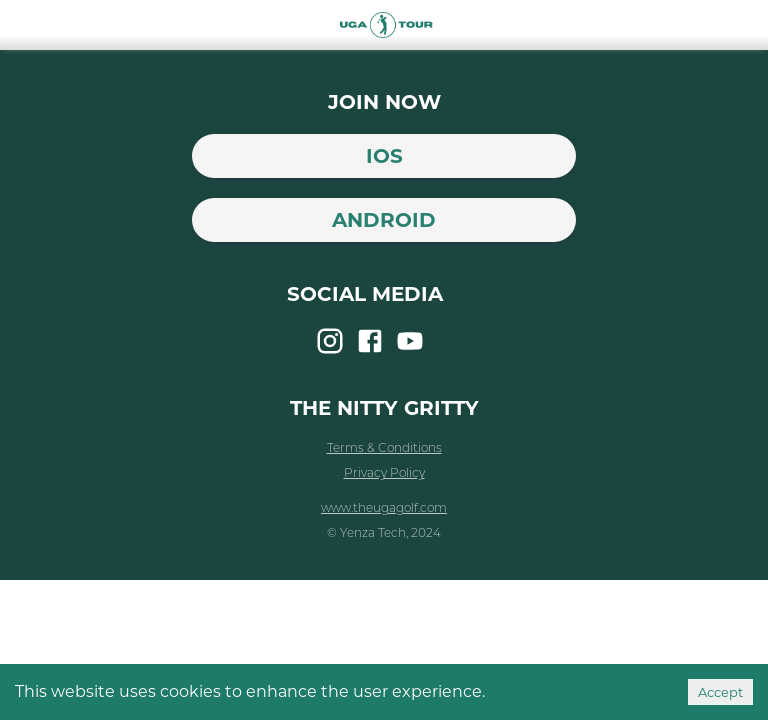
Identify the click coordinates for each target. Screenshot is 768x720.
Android (384, 220)
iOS (384, 156)
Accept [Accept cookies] (720, 692)
